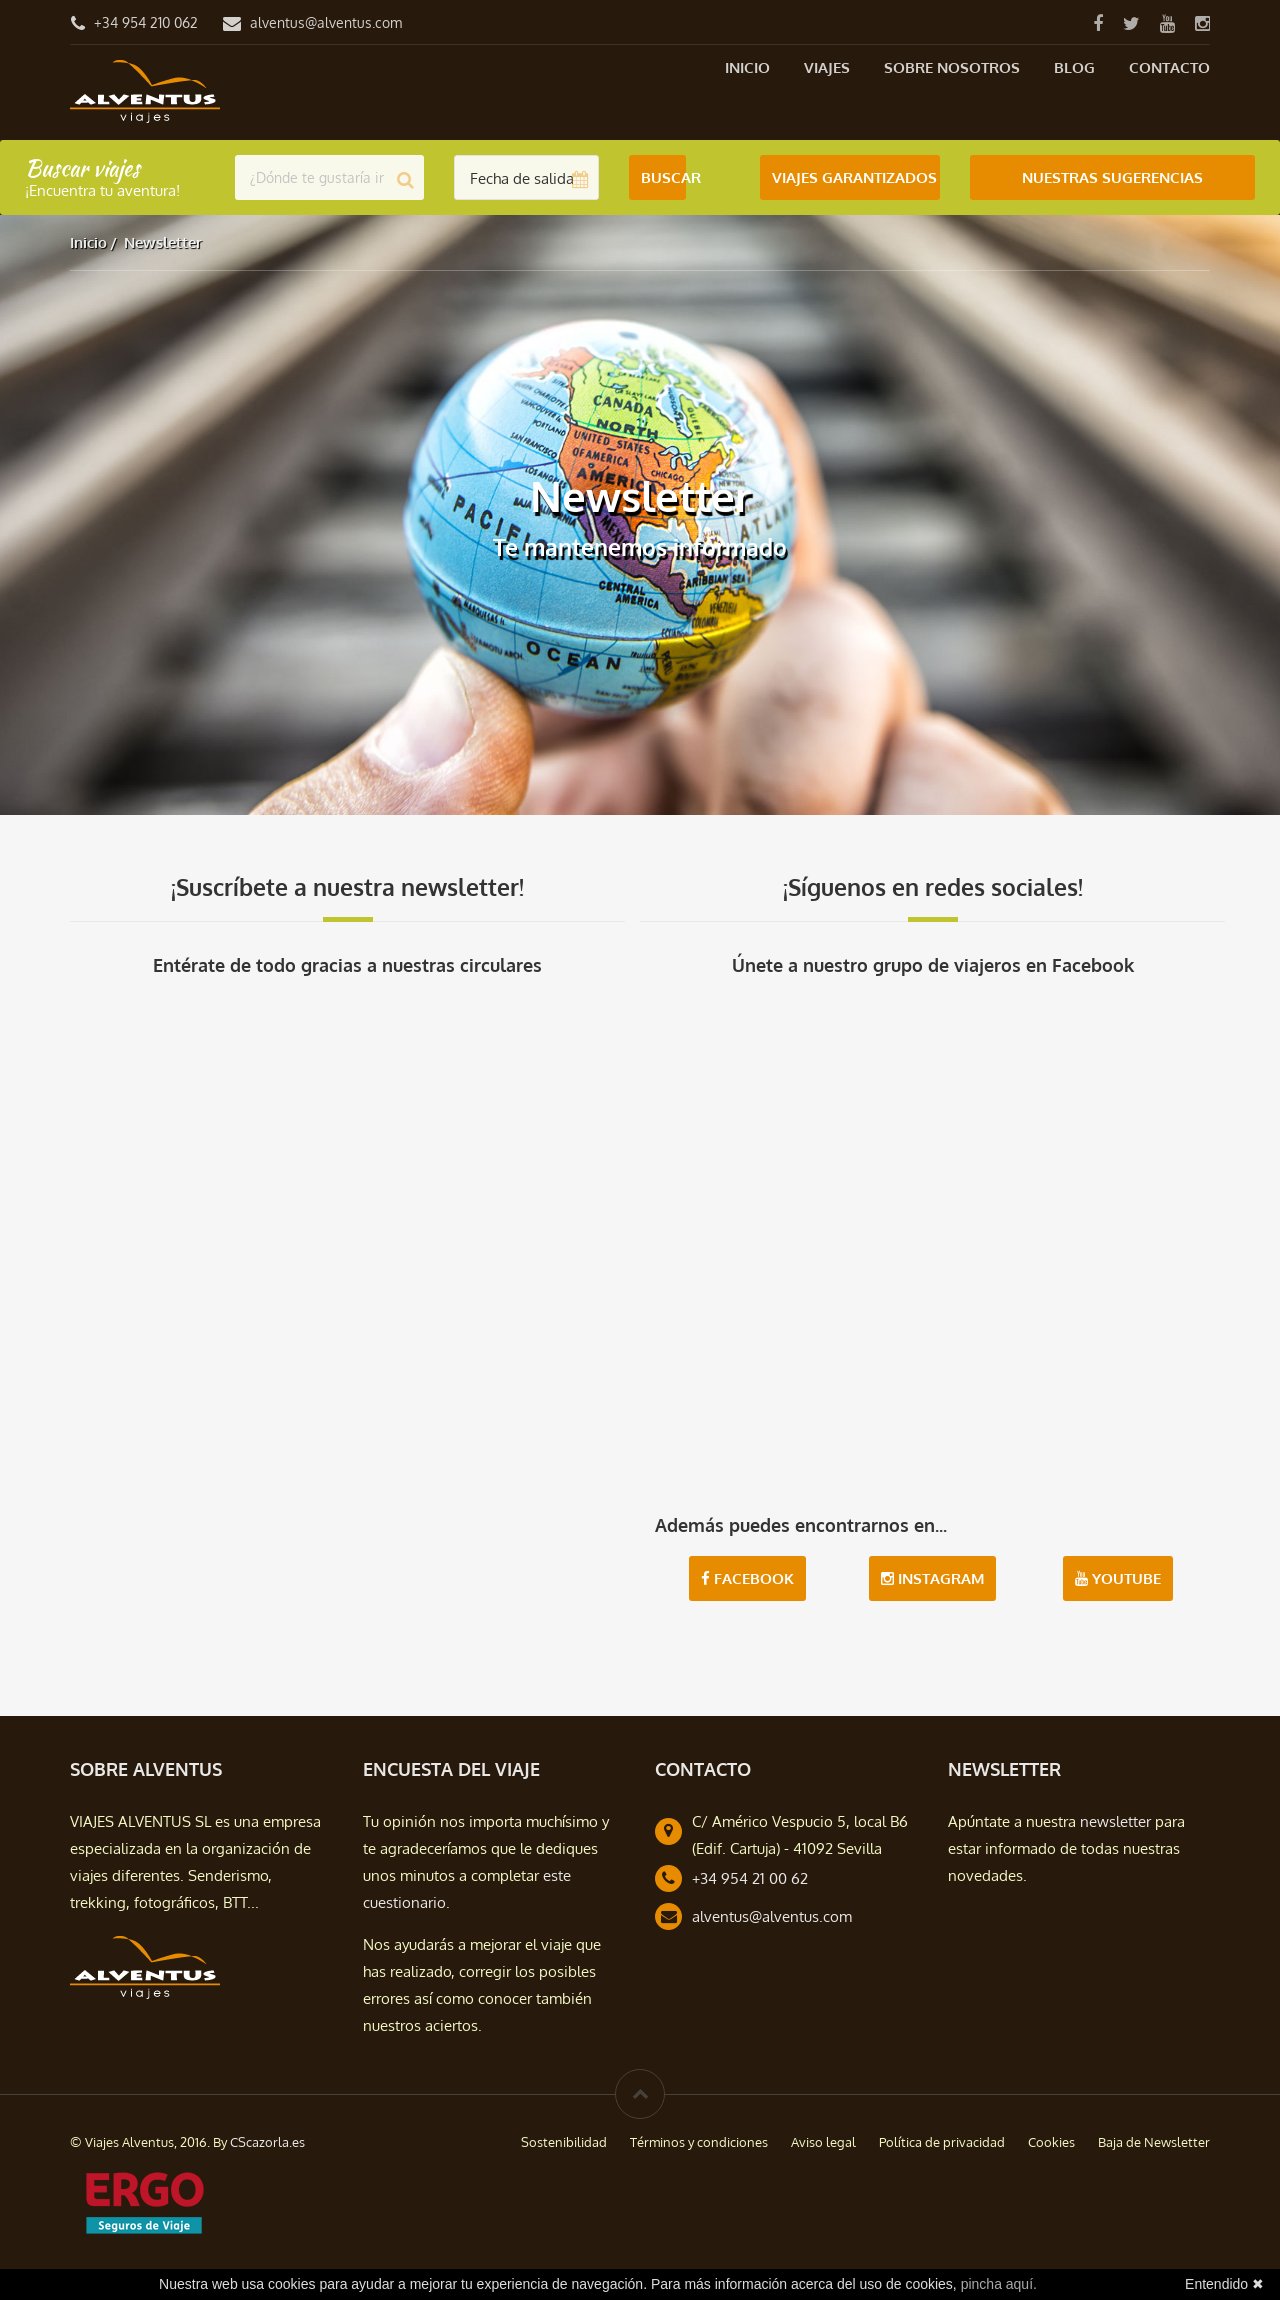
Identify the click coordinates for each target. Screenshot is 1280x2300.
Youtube (1118, 1578)
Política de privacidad (942, 2142)
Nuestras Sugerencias (1112, 177)
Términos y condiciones (699, 2142)
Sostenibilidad (564, 2142)
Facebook (747, 1578)
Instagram (932, 1578)
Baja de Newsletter (1154, 2142)
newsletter (1115, 1821)
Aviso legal (823, 2142)
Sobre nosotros (952, 67)
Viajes (827, 67)
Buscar (664, 177)
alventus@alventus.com (326, 22)
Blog (1074, 67)
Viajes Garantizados (854, 177)
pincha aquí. (999, 2284)
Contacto (1169, 67)
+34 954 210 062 (146, 22)
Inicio (747, 67)
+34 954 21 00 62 (750, 1878)
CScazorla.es (267, 2142)
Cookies (1051, 2142)
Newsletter (163, 242)
